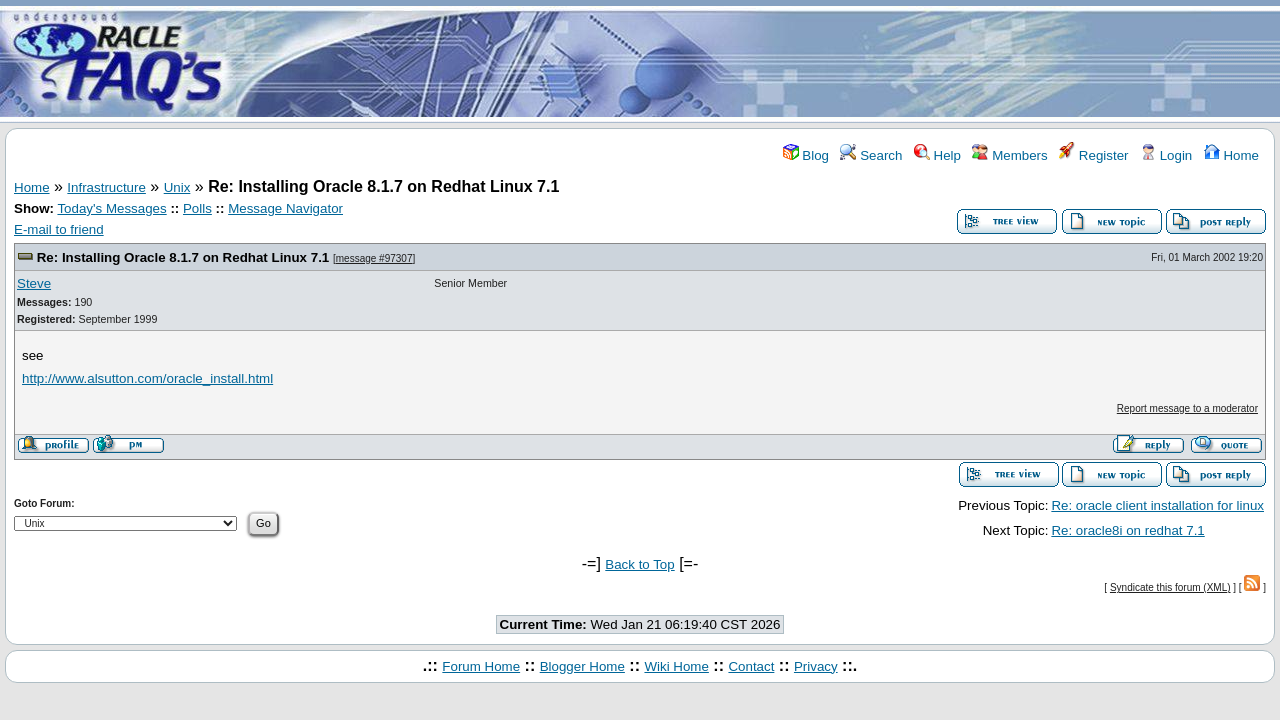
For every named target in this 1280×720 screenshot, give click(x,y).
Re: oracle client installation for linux (1157, 505)
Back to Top (639, 564)
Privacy (816, 666)
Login (1166, 155)
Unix (177, 187)
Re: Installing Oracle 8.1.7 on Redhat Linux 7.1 (183, 257)
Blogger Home (582, 666)
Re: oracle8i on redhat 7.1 (1127, 530)
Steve (34, 283)
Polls (197, 208)
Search (871, 155)
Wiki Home (676, 666)
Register (1093, 155)
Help (937, 155)
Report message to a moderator (1187, 408)
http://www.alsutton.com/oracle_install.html (147, 378)
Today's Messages (111, 208)
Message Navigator (285, 208)
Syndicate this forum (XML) (1170, 587)
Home (1231, 155)
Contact (751, 666)
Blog (806, 155)
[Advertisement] (758, 63)
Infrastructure (106, 187)
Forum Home (481, 666)
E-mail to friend (59, 229)
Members (1009, 155)
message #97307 (374, 258)
